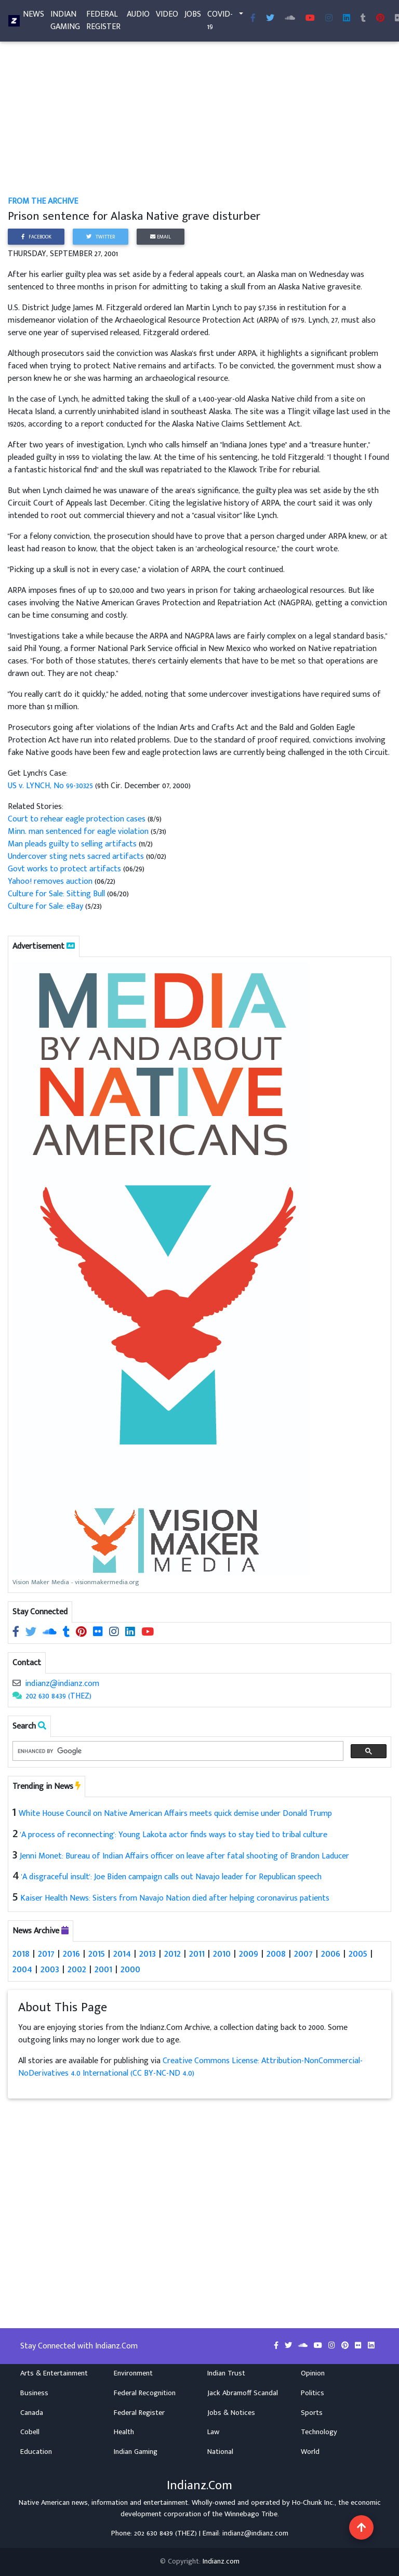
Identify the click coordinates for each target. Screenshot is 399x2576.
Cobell (29, 2432)
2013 (147, 1953)
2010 (222, 1953)
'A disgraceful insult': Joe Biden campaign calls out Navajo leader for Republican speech (171, 1877)
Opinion (313, 2373)
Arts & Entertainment (54, 2373)
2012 (172, 1953)
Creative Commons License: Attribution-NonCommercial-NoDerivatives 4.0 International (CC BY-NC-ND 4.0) (190, 2067)
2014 (122, 1953)
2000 (130, 1969)
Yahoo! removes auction (50, 881)
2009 (248, 1953)
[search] (177, 1751)
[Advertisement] (199, 118)
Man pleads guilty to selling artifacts (72, 844)
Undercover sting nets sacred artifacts (76, 856)
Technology (319, 2432)
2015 (96, 1953)
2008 (276, 1953)
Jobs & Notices (231, 2413)
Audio (138, 16)
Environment (133, 2373)
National (220, 2452)
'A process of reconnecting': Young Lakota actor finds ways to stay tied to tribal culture (173, 1835)
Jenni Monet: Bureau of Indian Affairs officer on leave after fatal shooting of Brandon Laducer (184, 1856)
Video (167, 16)
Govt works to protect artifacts (64, 869)
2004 (22, 1969)
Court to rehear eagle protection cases (76, 819)
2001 (103, 1969)
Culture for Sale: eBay (45, 906)
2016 (71, 1953)
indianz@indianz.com (62, 1684)
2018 (21, 1953)
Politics (312, 2393)
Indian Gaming (65, 22)
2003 (50, 1969)
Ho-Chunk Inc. (313, 2503)
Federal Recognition (145, 2393)
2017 (46, 1953)
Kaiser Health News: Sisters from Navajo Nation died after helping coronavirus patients (174, 1898)
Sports (312, 2413)
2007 (303, 1953)
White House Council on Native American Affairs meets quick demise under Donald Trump (175, 1814)
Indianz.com (221, 2561)
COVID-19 (220, 22)
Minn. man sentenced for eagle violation (78, 832)
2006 (330, 1953)
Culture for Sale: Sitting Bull (56, 894)
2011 (197, 1953)
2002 (77, 1969)
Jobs (192, 16)
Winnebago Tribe (250, 2514)
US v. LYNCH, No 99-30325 (50, 786)
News (33, 16)
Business (34, 2393)
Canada (31, 2413)
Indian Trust (226, 2373)
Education (36, 2452)
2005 (358, 1953)
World (310, 2452)
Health (124, 2432)
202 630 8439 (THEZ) (58, 1696)
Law (213, 2432)
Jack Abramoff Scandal (242, 2393)
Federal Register (103, 22)
